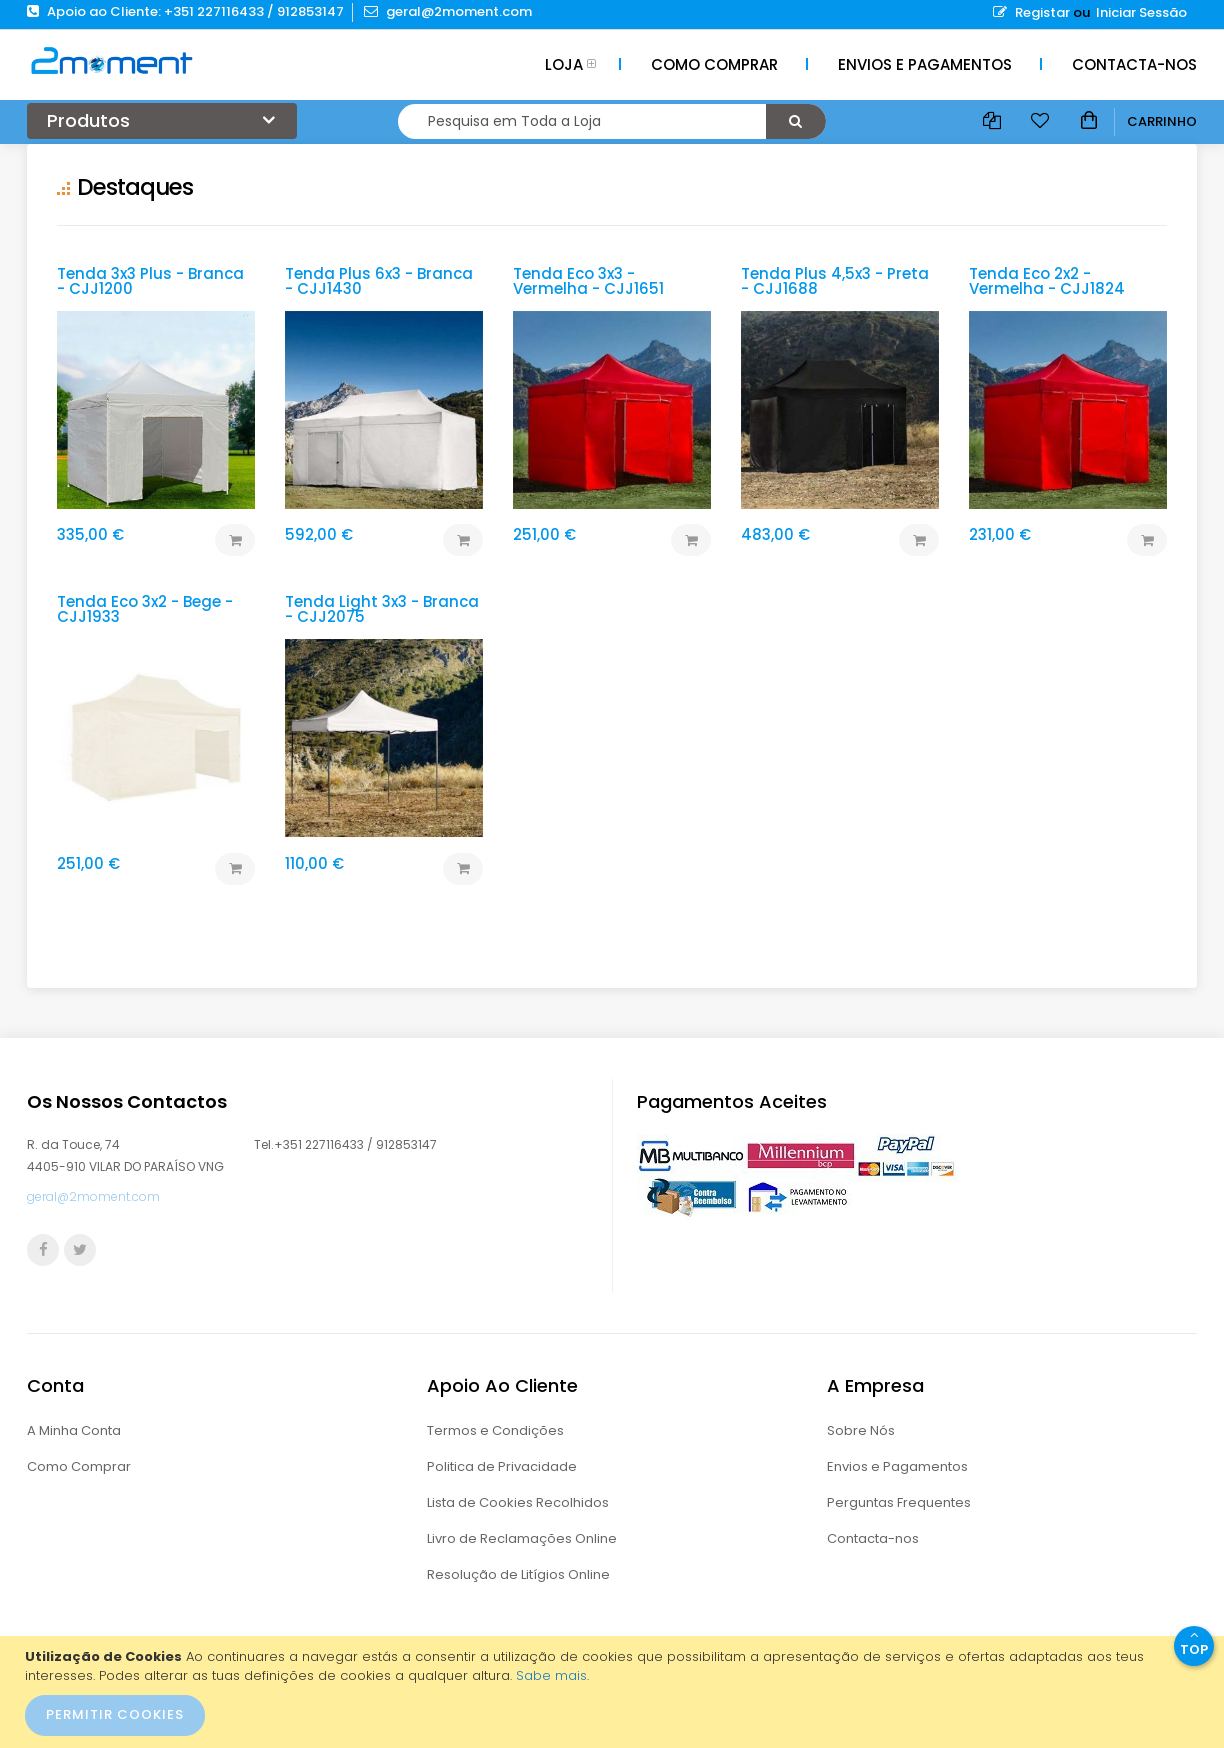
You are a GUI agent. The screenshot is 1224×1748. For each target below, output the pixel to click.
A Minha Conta (74, 1430)
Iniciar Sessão (1141, 12)
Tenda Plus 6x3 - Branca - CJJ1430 (379, 281)
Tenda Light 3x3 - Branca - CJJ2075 (382, 609)
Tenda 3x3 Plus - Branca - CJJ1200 (150, 281)
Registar (1031, 12)
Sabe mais (551, 1675)
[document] (614, 1692)
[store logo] (112, 60)
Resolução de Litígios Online (518, 1574)
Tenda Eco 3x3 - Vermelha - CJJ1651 (588, 281)
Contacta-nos (873, 1538)
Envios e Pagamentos (897, 1466)
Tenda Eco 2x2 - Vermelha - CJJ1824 (1047, 281)
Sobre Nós (861, 1430)
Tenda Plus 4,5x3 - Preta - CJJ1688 (835, 281)
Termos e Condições (495, 1430)
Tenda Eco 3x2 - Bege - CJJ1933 (145, 609)
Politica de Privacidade (502, 1466)
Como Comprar (79, 1466)
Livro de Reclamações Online (522, 1538)
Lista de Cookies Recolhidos (518, 1502)
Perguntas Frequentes (899, 1502)
